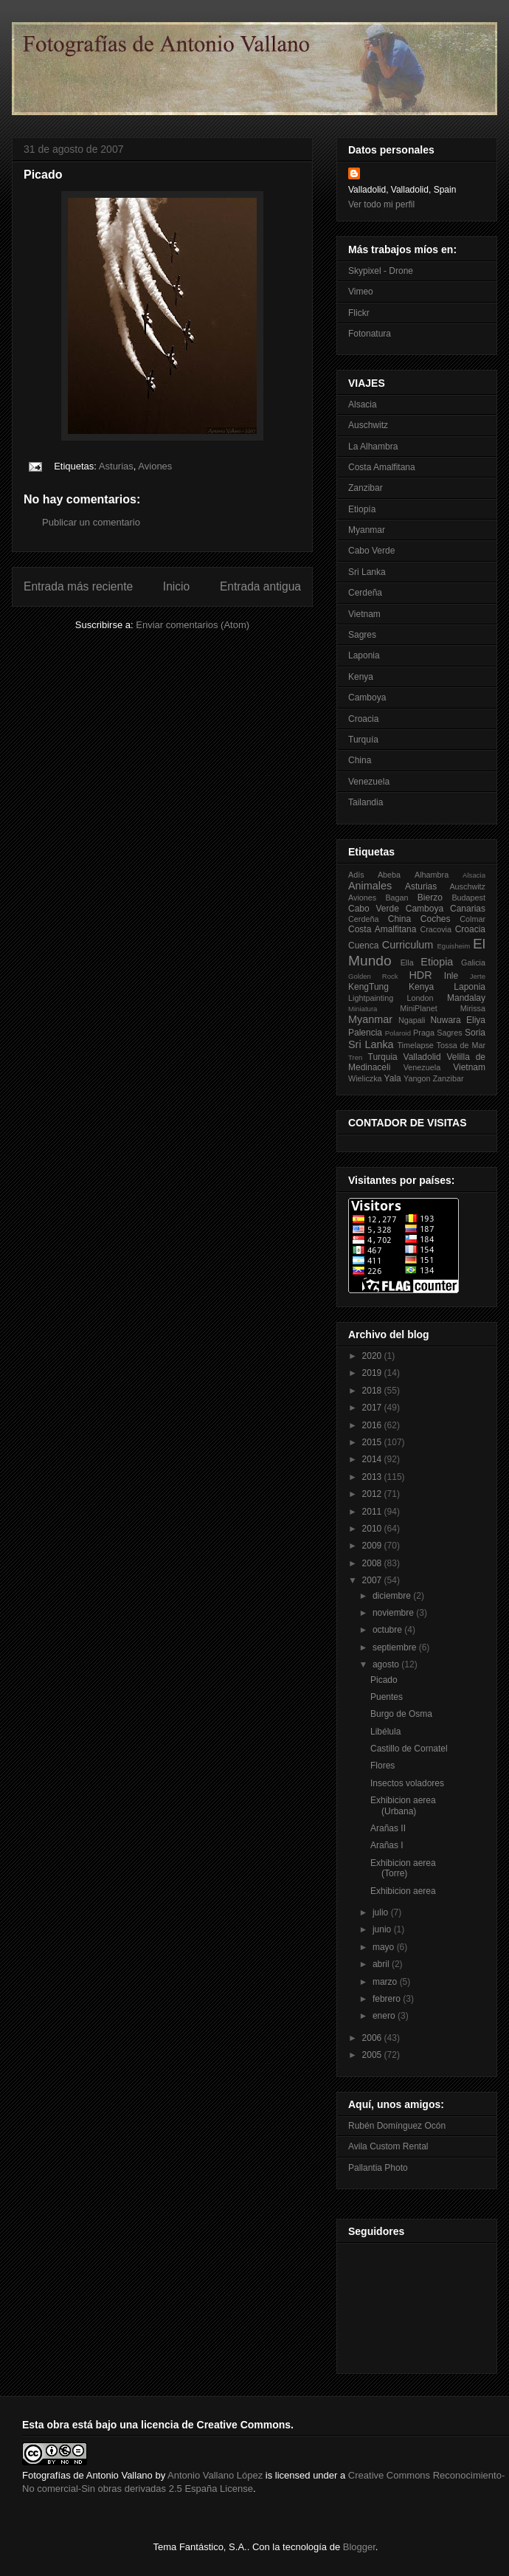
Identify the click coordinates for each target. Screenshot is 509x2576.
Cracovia (435, 929)
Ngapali (412, 1020)
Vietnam (364, 614)
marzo (386, 1982)
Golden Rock (373, 976)
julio (382, 1912)
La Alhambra (373, 446)
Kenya (360, 677)
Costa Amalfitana (381, 467)
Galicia (473, 962)
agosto (387, 1664)
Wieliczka (365, 1078)
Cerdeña (365, 593)
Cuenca (363, 945)
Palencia (365, 1032)
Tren (355, 1057)
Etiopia (436, 962)
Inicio (176, 586)
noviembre (394, 1613)
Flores (382, 1765)
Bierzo (430, 897)
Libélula (385, 1731)
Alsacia (362, 404)
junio (383, 1929)
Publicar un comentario (91, 522)
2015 (373, 1442)
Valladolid (422, 1057)
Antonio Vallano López (215, 2475)
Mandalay (466, 998)
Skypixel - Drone (380, 271)
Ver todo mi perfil (381, 204)
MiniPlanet (418, 1008)
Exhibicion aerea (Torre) (403, 1868)
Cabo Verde (371, 550)
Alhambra (432, 874)
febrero (388, 1999)
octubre (388, 1630)
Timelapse (415, 1045)
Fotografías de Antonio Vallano (87, 2475)
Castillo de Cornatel (409, 1748)
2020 (373, 1356)
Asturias (116, 466)
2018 (373, 1390)
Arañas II (388, 1828)
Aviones (155, 466)
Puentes (386, 1697)
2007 (373, 1580)
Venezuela (368, 781)
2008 (373, 1563)
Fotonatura (369, 333)
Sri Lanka (367, 572)
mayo (385, 1947)
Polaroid (398, 1033)
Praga (423, 1032)
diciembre (393, 1596)
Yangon (417, 1078)
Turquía (363, 739)
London (420, 997)
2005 (373, 2055)
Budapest (468, 897)
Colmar (472, 919)
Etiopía (361, 509)
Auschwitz (368, 425)
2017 (373, 1407)
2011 (373, 1511)
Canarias (467, 908)
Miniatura (362, 1009)
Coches (435, 919)
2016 (373, 1425)
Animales (370, 886)
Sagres (362, 635)
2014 (373, 1459)
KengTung (368, 987)
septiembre (396, 1647)
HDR (420, 975)
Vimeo (360, 291)
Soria (475, 1032)
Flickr (359, 313)
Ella (407, 962)
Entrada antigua (260, 586)
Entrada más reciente (78, 586)
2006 (373, 2038)
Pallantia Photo (378, 2168)
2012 (373, 1494)
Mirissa (472, 1008)
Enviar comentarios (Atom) (192, 624)
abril (382, 1964)
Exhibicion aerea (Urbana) (403, 1805)
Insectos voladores (407, 1783)
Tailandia (365, 802)
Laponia (364, 655)
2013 (373, 1477)
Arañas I (387, 1845)
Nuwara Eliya (457, 1020)
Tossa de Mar (461, 1045)
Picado (384, 1680)
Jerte (477, 976)
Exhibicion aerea (403, 1891)
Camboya (367, 697)
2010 (373, 1528)
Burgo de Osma (401, 1714)
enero (385, 2016)
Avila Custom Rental (388, 2146)
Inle (451, 976)
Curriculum (408, 945)
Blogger (359, 2546)
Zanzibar (365, 488)
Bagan (396, 897)
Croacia (363, 719)
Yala (392, 1078)
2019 (373, 1373)
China (359, 760)
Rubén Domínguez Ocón (397, 2126)
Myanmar (366, 530)
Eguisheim (453, 946)
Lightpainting (370, 997)
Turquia (383, 1057)
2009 (373, 1545)
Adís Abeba (374, 874)
